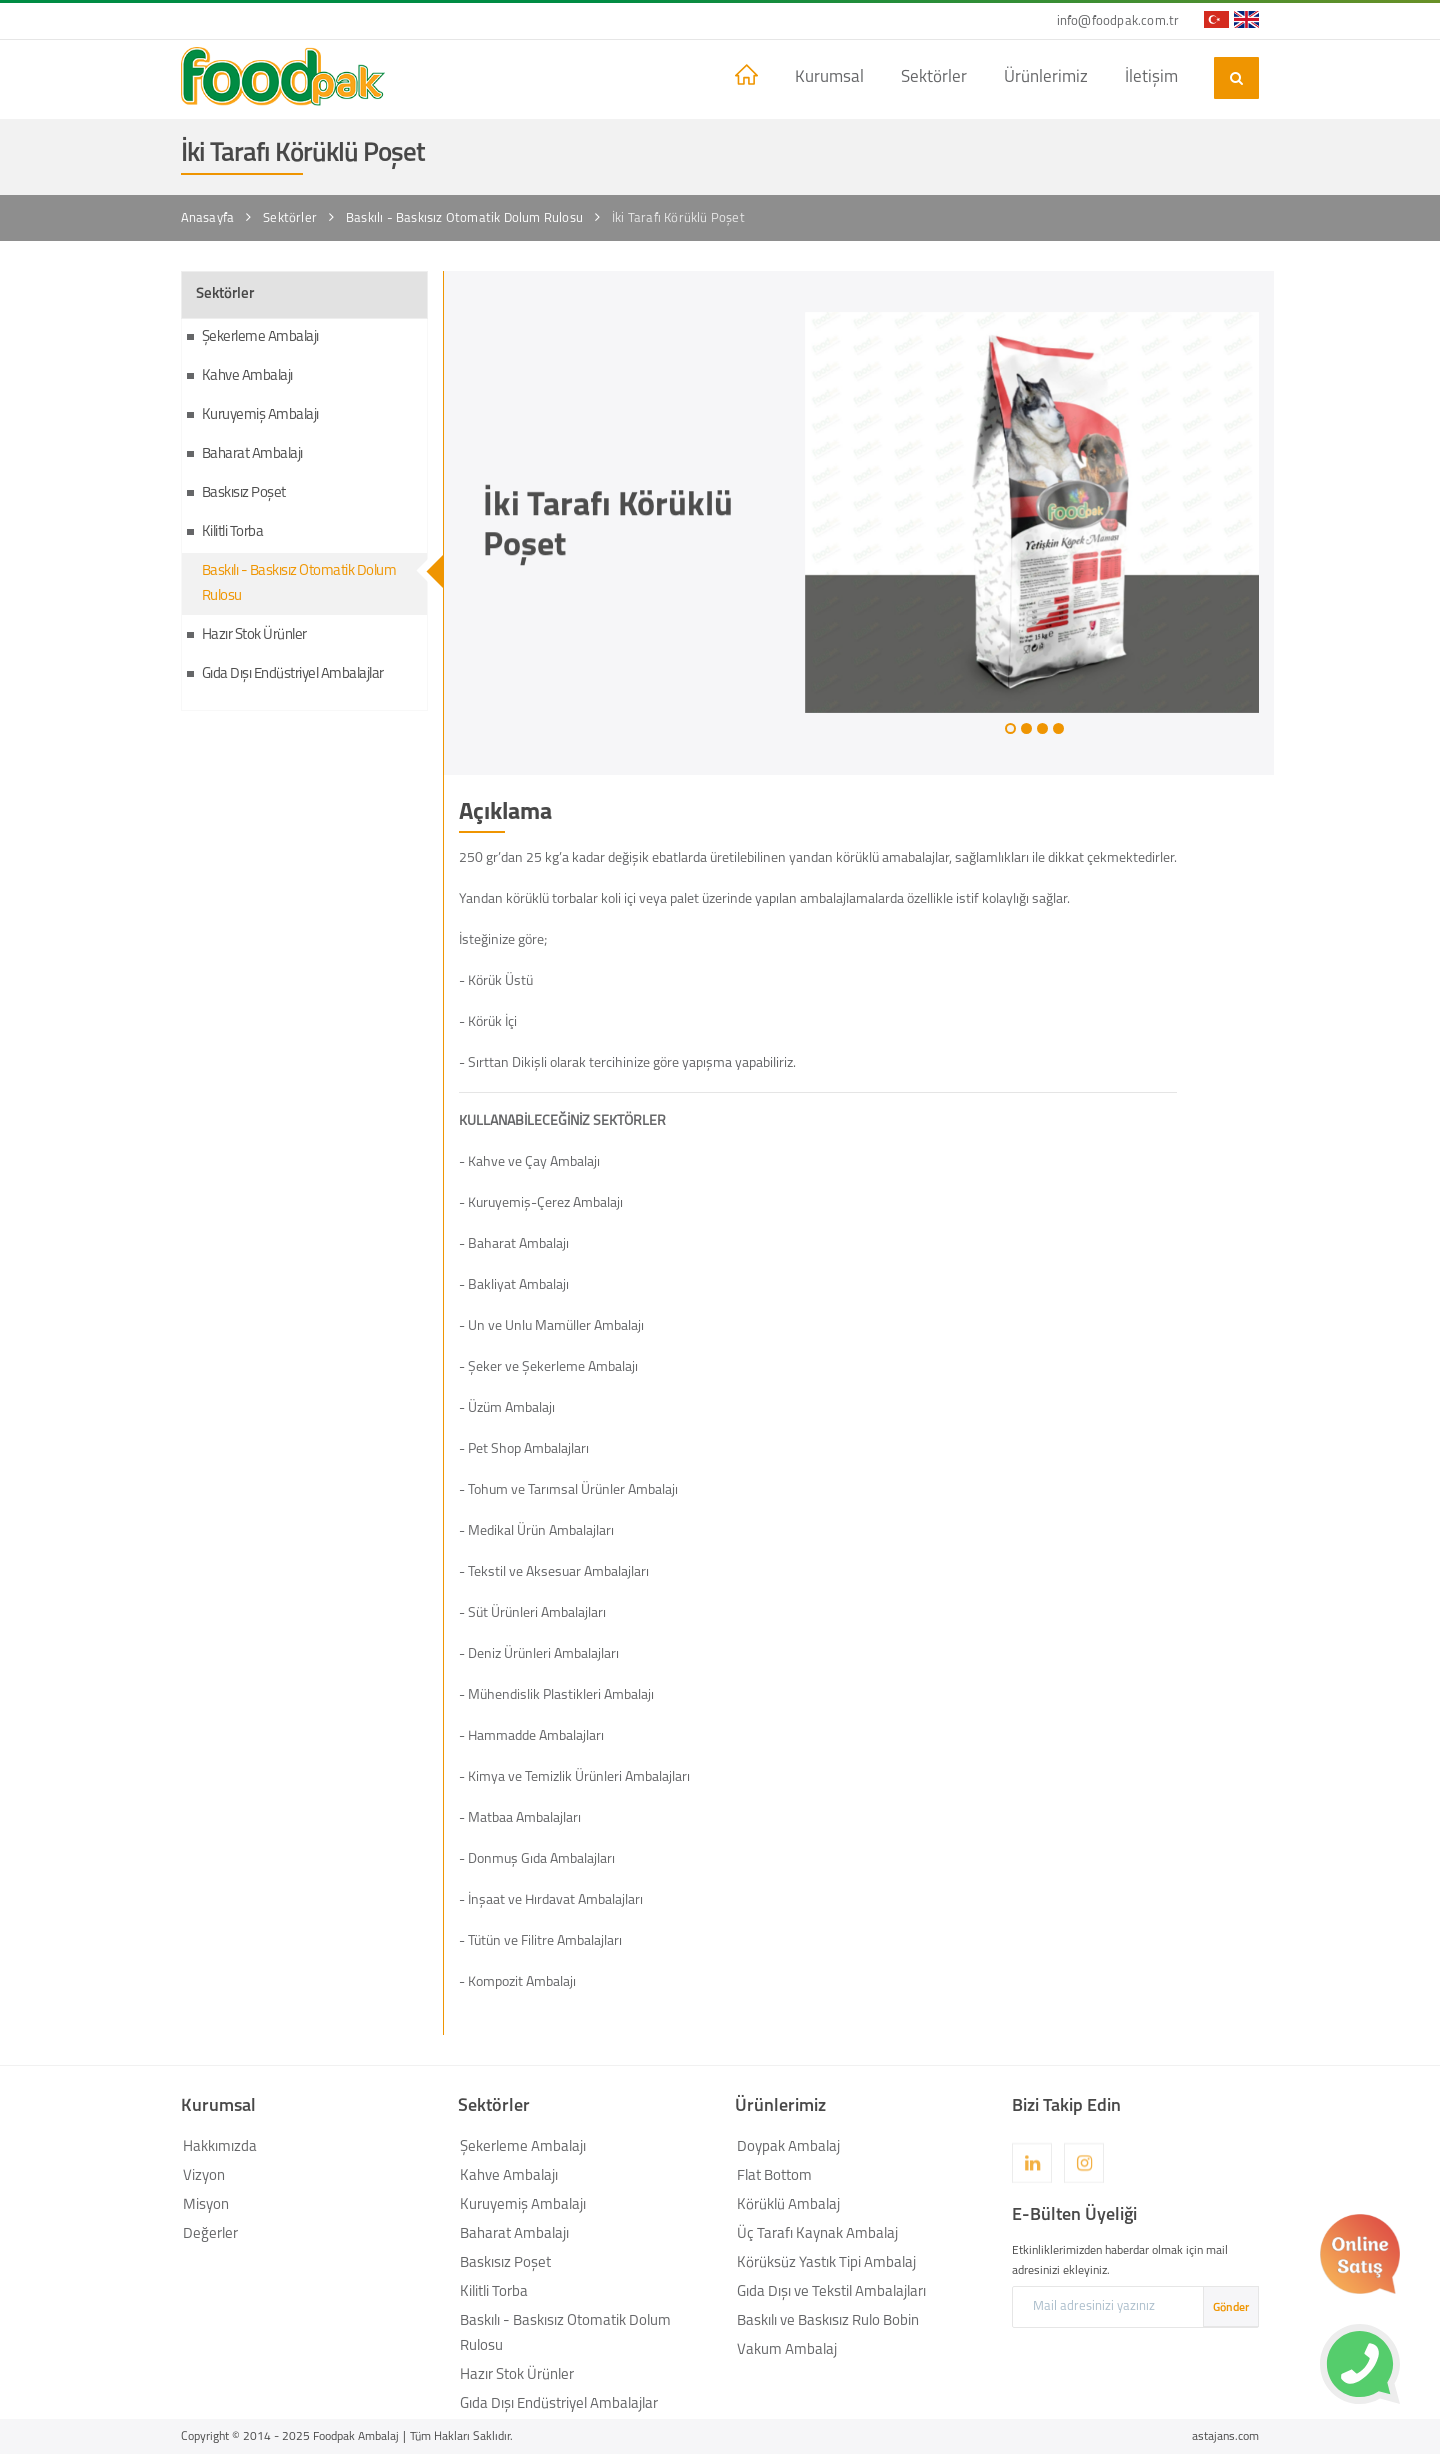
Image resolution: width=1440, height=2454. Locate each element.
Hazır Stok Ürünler (254, 635)
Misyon (206, 2205)
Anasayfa (208, 218)
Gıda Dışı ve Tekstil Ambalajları (831, 2292)
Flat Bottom (774, 2176)
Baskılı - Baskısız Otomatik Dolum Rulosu (464, 218)
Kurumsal (829, 77)
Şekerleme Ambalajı (260, 337)
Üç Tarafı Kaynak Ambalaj (817, 2234)
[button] (1010, 728)
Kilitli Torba (233, 532)
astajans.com (1225, 2437)
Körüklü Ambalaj (788, 2205)
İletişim (1151, 77)
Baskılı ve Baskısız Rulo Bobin (828, 2321)
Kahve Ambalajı (247, 376)
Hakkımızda (220, 2147)
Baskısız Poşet (244, 493)
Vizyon (204, 2176)
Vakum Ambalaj (787, 2350)
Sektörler (934, 77)
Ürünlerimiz (1046, 77)
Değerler (210, 2234)
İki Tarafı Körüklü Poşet (678, 218)
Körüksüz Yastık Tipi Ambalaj (826, 2263)
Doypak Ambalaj (788, 2147)
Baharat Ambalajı (252, 454)
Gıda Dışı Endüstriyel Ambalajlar (293, 674)
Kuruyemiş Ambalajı (260, 415)
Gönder (1231, 2308)
